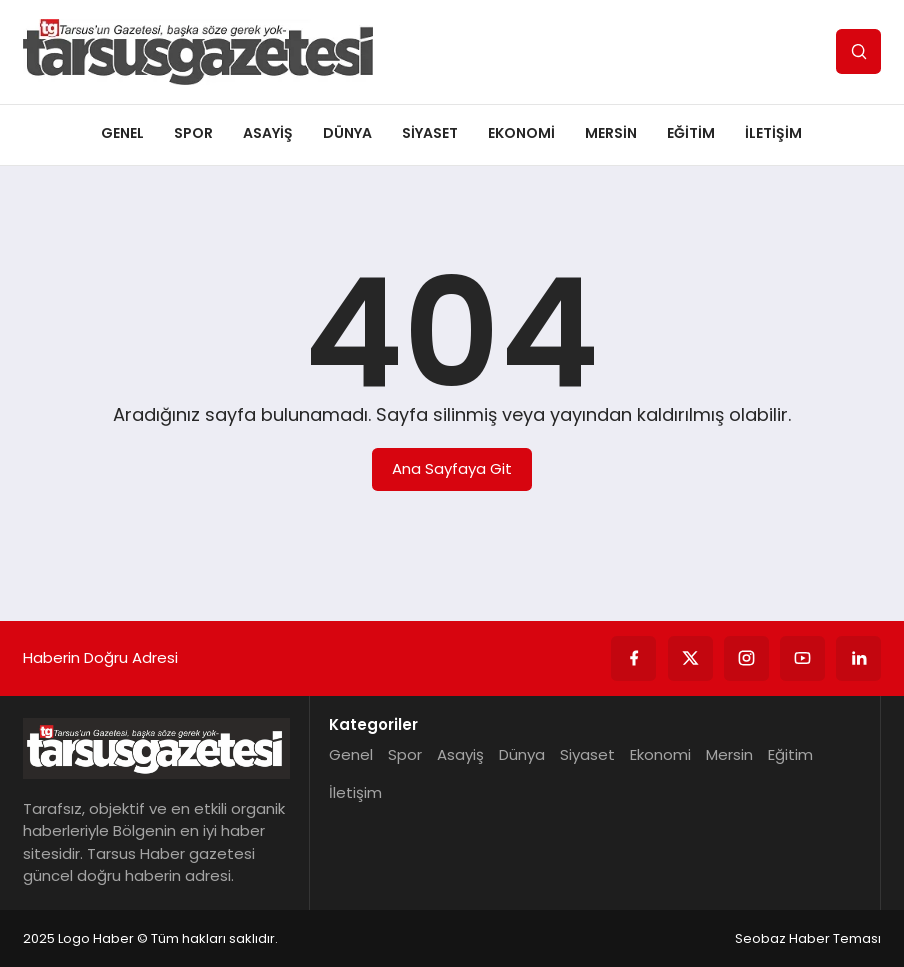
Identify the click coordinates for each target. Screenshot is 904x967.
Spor (193, 133)
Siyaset (430, 133)
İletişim (773, 133)
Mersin (611, 133)
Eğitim (691, 133)
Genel (122, 133)
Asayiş (268, 133)
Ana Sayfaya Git (452, 468)
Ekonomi (521, 133)
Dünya (347, 133)
